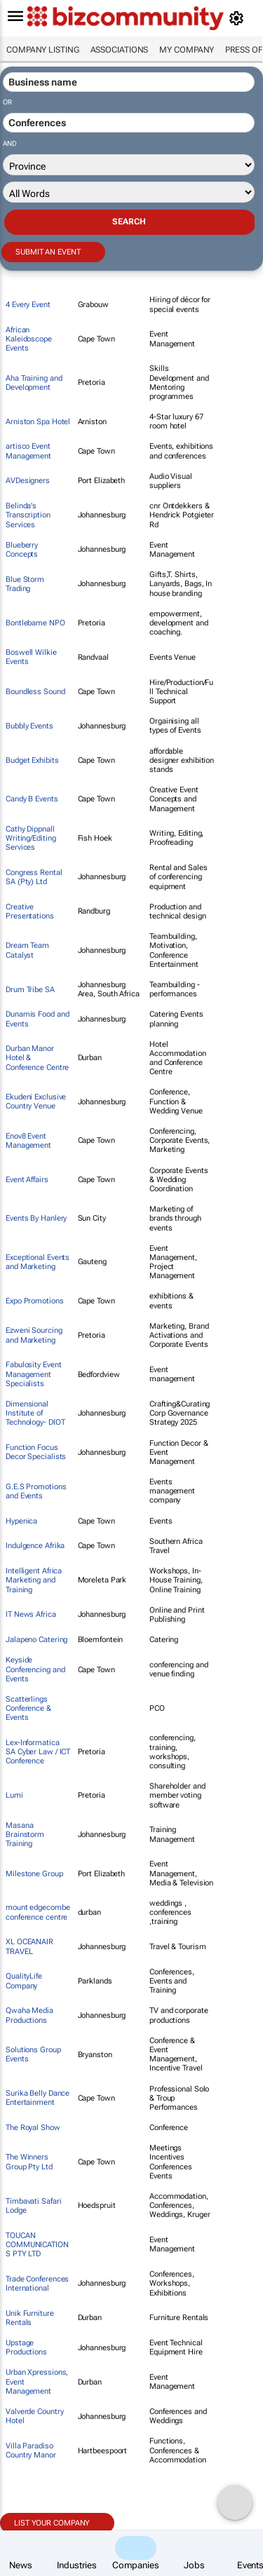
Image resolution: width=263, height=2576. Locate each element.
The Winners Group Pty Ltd (29, 2162)
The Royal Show (33, 2127)
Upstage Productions (26, 2347)
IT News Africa (31, 1614)
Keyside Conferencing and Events (35, 1669)
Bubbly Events (29, 726)
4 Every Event (28, 304)
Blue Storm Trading (25, 584)
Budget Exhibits (32, 760)
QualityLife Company (24, 1981)
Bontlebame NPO (35, 623)
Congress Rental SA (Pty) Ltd (34, 877)
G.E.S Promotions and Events (36, 1491)
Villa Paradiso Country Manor (31, 2450)
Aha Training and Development (34, 383)
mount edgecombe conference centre (38, 1912)
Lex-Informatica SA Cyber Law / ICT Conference (38, 1751)
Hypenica (21, 1521)
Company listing (42, 50)
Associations (119, 50)
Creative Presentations (30, 911)
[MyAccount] (239, 18)
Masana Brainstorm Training (25, 1834)
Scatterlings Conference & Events (28, 1708)
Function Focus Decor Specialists (36, 1452)
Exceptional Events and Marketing (37, 1262)
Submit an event (48, 252)
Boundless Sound (35, 691)
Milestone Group (34, 1873)
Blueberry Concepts (22, 550)
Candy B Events (32, 799)
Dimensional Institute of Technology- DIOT (35, 1413)
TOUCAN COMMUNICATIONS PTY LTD (37, 2244)
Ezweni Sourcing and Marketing (34, 1335)
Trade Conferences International (37, 2284)
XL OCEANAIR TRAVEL (29, 1946)
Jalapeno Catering (36, 1639)
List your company (52, 2523)
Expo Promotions (35, 1301)
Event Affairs (27, 1179)
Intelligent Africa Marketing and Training (34, 1580)
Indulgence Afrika (35, 1545)
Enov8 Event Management (28, 1141)
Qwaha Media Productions (29, 2015)
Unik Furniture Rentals (30, 2318)
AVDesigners (28, 480)
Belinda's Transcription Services (28, 515)
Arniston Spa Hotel (38, 421)
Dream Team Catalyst (27, 950)
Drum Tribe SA (30, 989)
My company (186, 50)
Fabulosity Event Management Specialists (33, 1374)
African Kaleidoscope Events (29, 339)
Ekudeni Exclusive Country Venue (36, 1101)
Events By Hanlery (36, 1218)
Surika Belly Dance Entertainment (37, 2098)
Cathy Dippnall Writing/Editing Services (31, 838)
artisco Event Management (28, 451)
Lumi (14, 1795)
